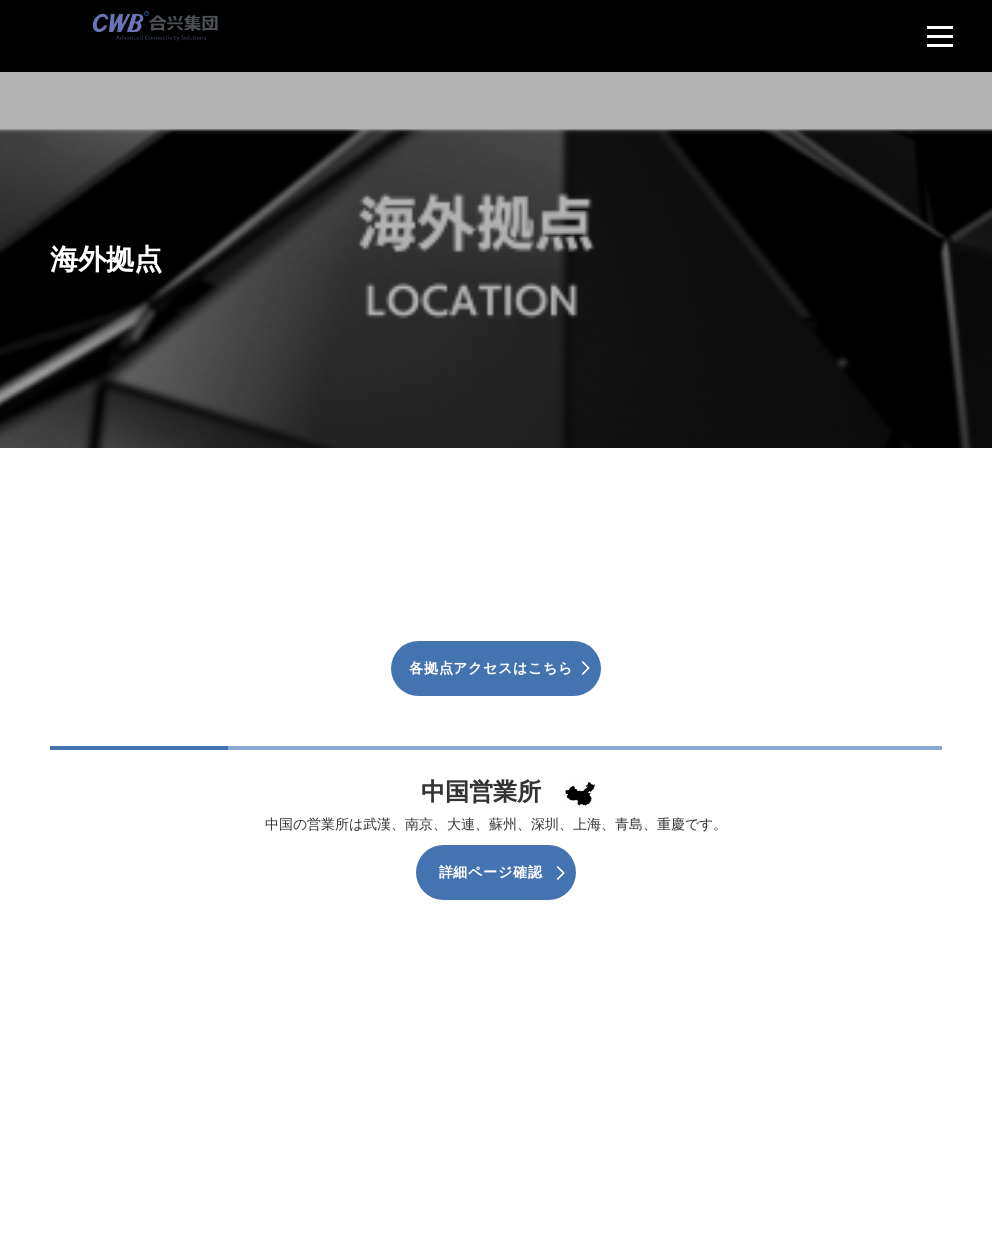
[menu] (940, 36)
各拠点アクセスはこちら (491, 668)
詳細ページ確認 (491, 872)
